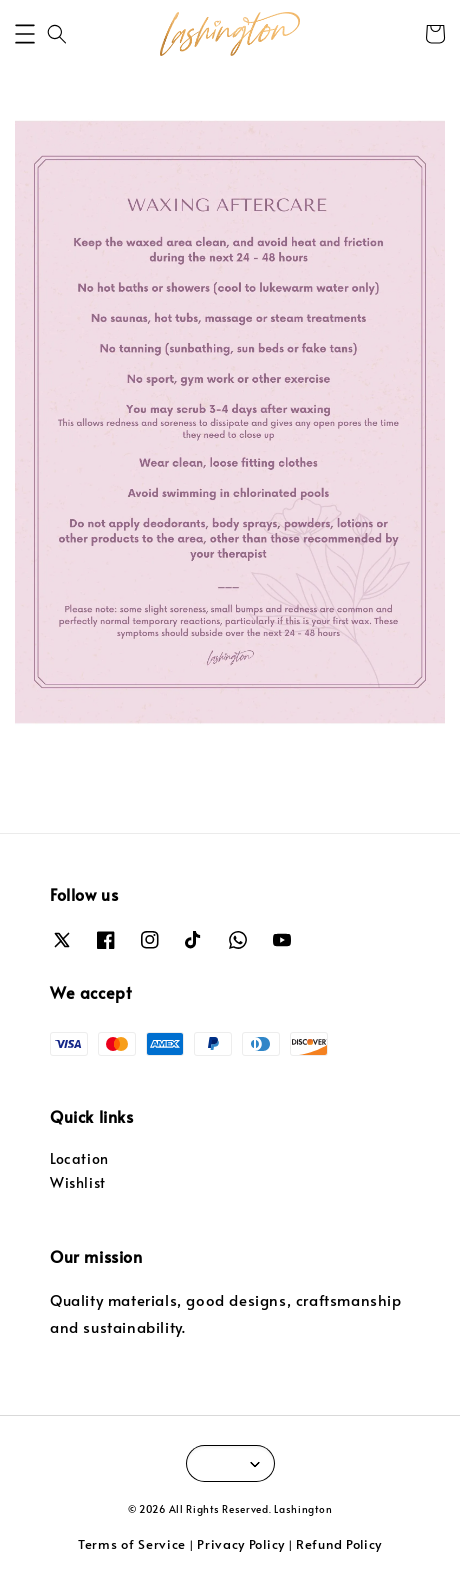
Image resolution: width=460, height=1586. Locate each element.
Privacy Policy (241, 1544)
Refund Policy (339, 1544)
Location (79, 1158)
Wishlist (78, 1182)
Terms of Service (132, 1544)
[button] (25, 34)
